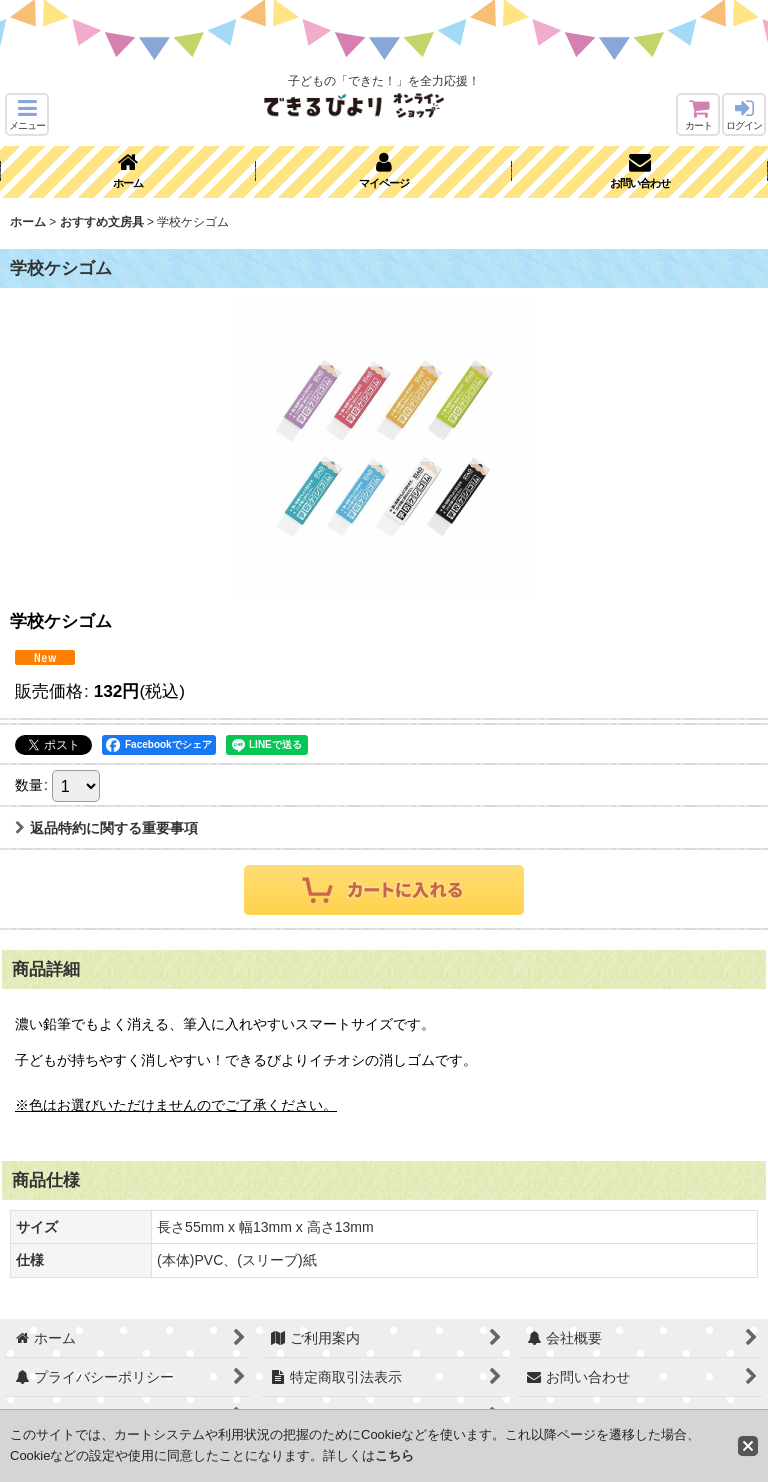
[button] (27, 114)
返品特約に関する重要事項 (106, 828)
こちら (394, 1455)
